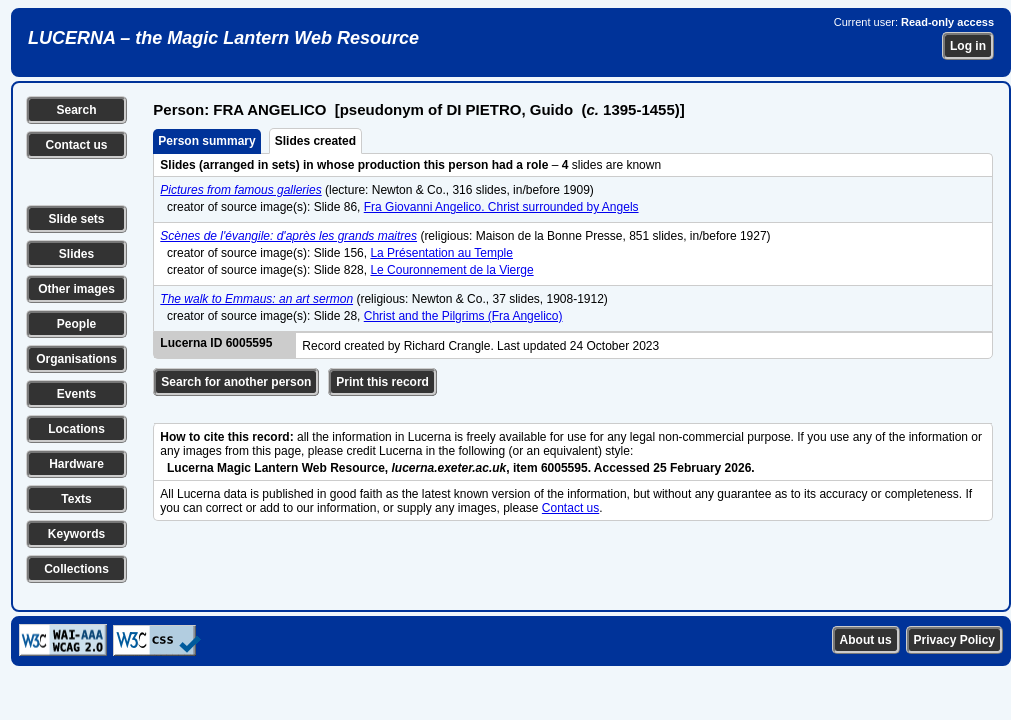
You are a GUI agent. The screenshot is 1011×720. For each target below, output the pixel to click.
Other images (76, 289)
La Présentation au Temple (441, 253)
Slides (76, 254)
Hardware (76, 464)
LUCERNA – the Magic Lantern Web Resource (223, 38)
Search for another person (236, 382)
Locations (76, 429)
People (76, 324)
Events (76, 394)
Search (76, 110)
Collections (76, 569)
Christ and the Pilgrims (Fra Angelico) (463, 316)
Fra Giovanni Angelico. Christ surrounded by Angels (501, 207)
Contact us (76, 145)
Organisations (76, 359)
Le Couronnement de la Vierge (451, 270)
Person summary (206, 141)
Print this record (382, 382)
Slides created (315, 141)
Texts (76, 499)
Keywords (76, 534)
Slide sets (76, 219)
